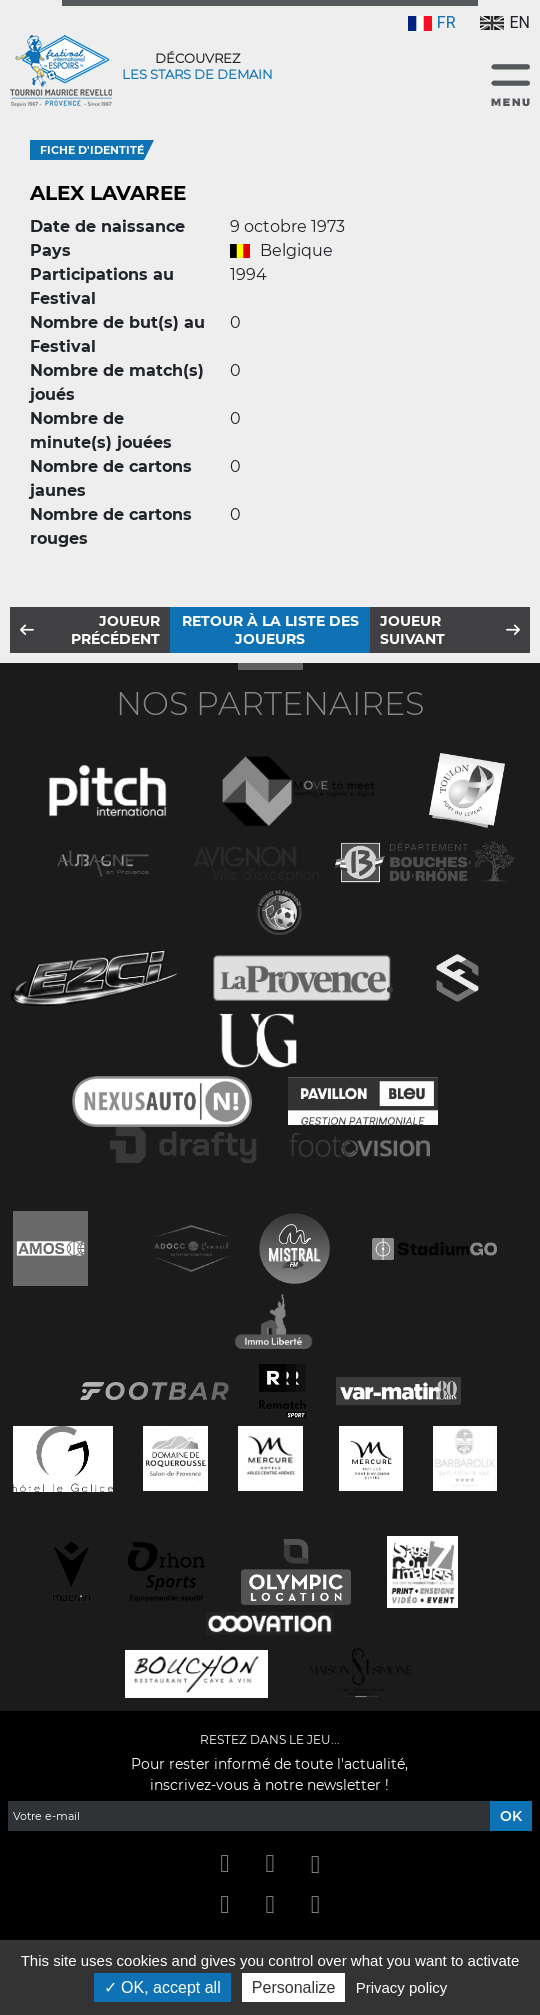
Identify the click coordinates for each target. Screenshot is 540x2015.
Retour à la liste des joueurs (270, 630)
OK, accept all (162, 1987)
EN (505, 22)
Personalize (294, 1987)
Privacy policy (402, 1987)
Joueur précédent (115, 630)
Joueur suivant (412, 630)
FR (432, 22)
